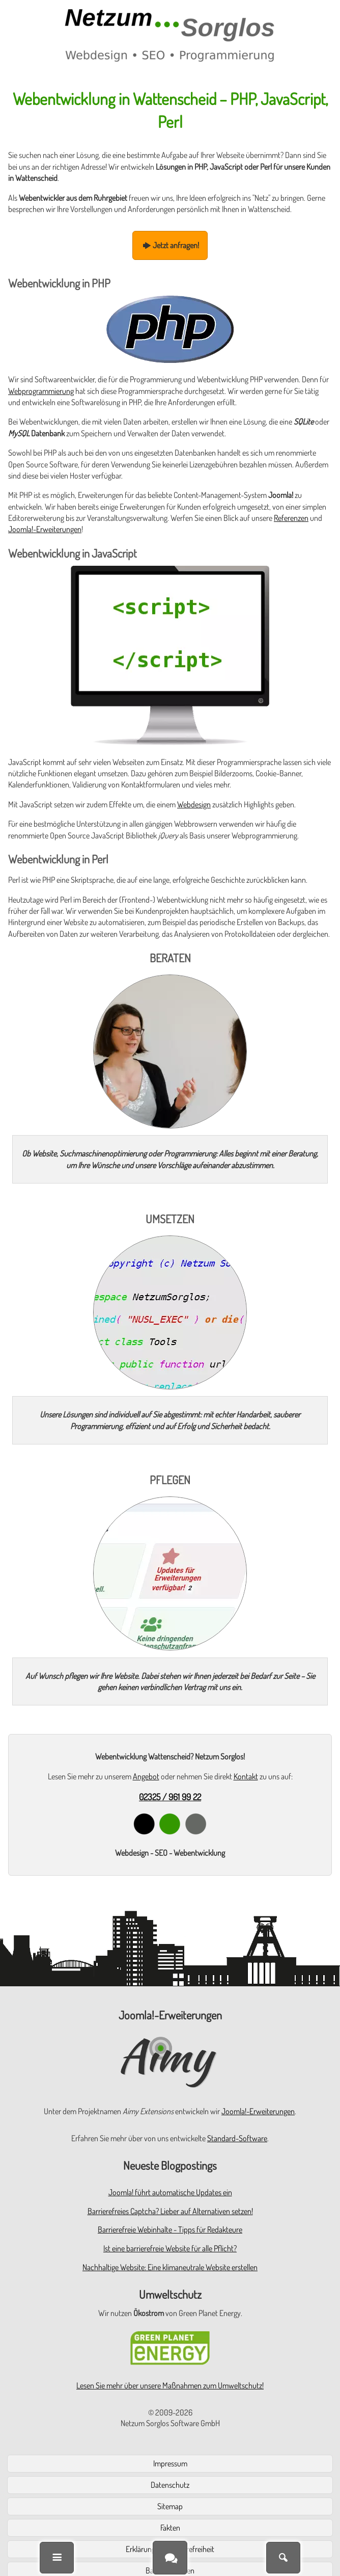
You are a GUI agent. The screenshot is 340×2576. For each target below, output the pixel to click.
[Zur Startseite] (169, 35)
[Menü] (57, 2557)
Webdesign (194, 804)
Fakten (170, 2527)
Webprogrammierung (41, 391)
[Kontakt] (170, 2557)
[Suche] (283, 2557)
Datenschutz (170, 2485)
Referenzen (291, 518)
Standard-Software (237, 2138)
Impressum (170, 2463)
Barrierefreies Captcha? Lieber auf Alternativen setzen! (170, 2211)
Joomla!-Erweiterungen (44, 529)
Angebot (146, 1776)
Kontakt (246, 1776)
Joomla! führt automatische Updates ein (170, 2192)
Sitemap (170, 2506)
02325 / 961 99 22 (170, 1796)
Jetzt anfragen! (170, 245)
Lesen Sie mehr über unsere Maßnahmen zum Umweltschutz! (170, 2385)
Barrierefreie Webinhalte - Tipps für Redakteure (170, 2229)
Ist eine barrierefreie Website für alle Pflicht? (170, 2248)
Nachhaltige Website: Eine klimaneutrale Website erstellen (170, 2267)
